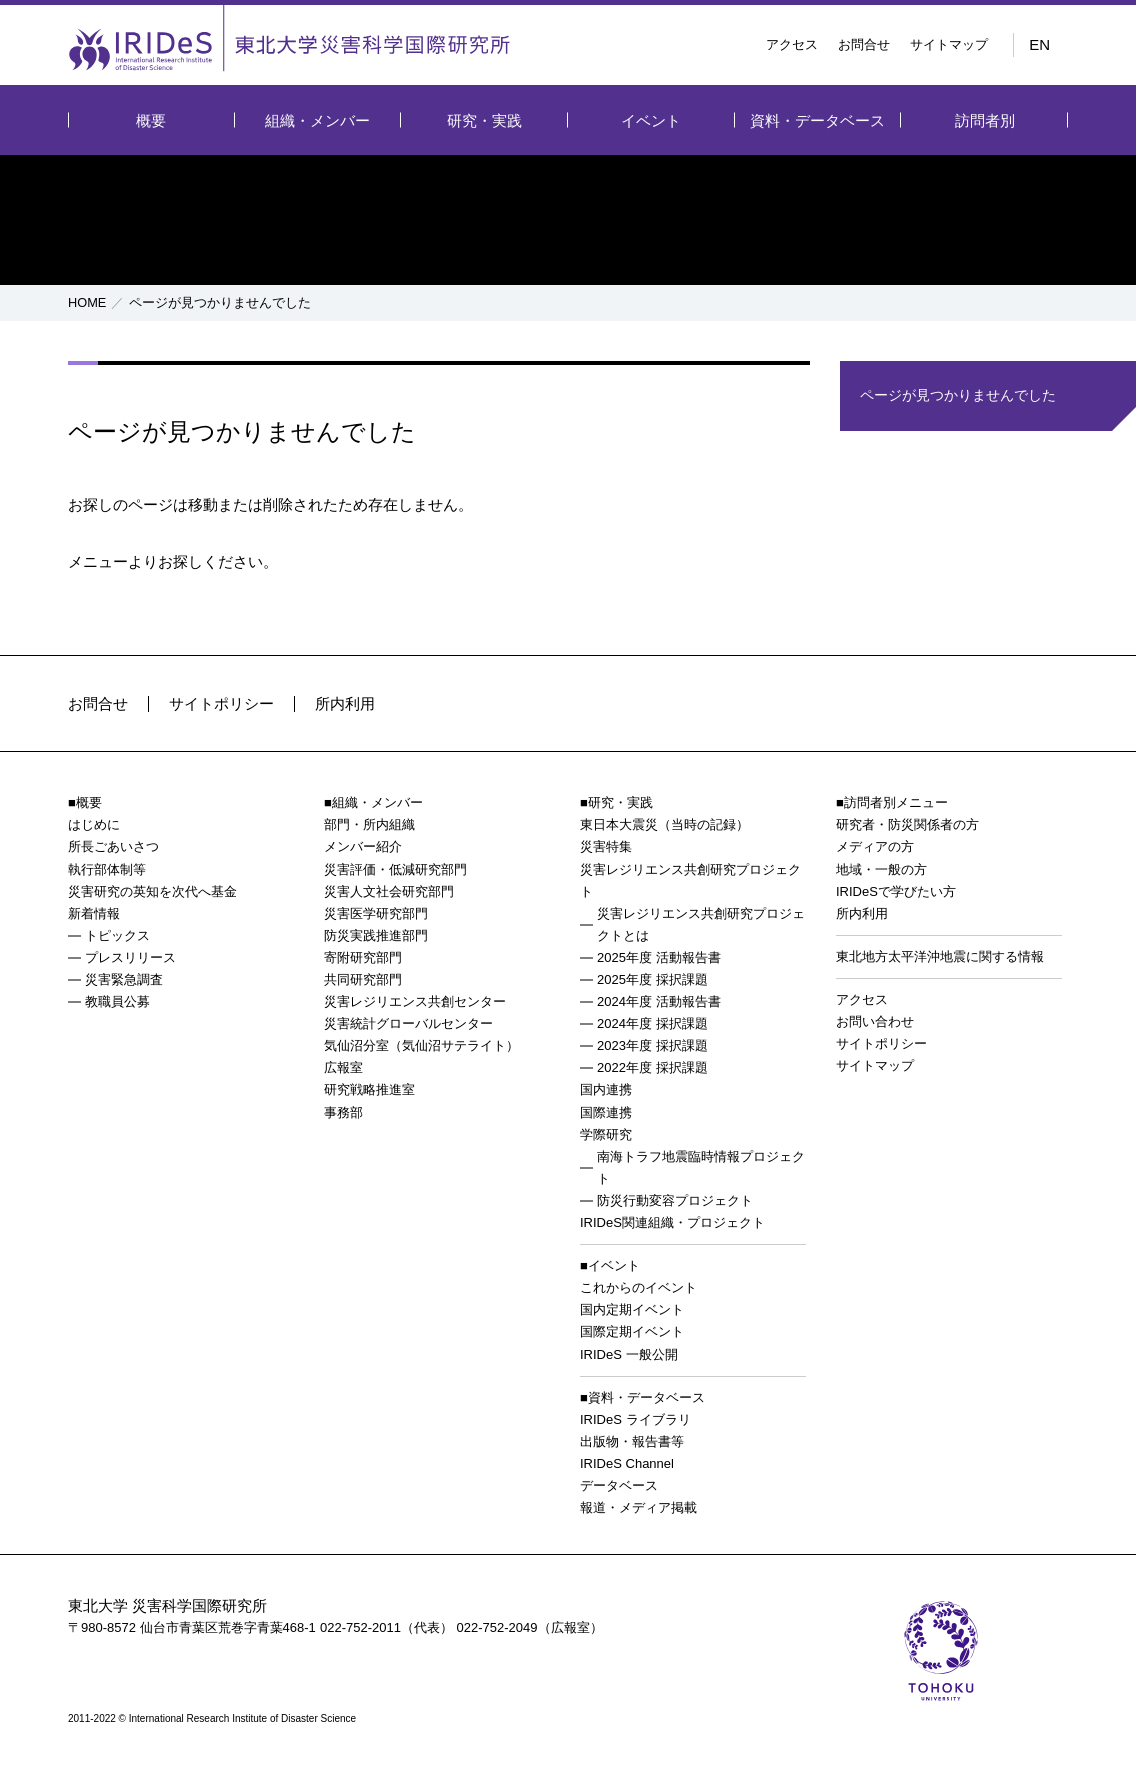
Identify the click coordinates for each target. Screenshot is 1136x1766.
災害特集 (606, 846)
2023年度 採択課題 (652, 1045)
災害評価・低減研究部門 (395, 869)
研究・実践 (484, 120)
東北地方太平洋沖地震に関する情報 (940, 956)
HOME (87, 302)
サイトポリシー (221, 703)
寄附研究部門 (363, 957)
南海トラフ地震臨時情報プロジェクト (701, 1167)
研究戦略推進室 (369, 1089)
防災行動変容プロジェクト (675, 1200)
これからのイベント (638, 1287)
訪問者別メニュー (896, 802)
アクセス (792, 44)
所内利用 (345, 703)
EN (1039, 44)
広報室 (343, 1067)
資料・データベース (817, 120)
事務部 (343, 1112)
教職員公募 (117, 1001)
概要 (151, 120)
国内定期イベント (632, 1309)
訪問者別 (985, 120)
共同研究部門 (363, 979)
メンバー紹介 (363, 846)
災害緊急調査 (124, 979)
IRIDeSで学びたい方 (896, 891)
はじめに (94, 824)
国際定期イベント (632, 1331)
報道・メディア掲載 (638, 1507)
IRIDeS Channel (627, 1463)
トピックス (117, 935)
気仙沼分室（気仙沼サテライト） (421, 1045)
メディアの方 (875, 846)
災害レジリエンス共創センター (415, 1001)
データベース (619, 1485)
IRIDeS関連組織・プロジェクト (672, 1222)
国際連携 (606, 1112)
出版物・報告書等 (632, 1441)
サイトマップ (949, 44)
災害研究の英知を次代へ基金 (152, 891)
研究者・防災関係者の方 (907, 824)
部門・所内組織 (369, 824)
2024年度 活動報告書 (659, 1001)
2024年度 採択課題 (652, 1023)
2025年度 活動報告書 (659, 957)
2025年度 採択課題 (652, 979)
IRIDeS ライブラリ (635, 1419)
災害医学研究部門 (376, 913)
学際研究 (606, 1134)
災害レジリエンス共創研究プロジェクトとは (701, 924)
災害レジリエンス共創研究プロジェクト (690, 880)
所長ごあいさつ (113, 846)
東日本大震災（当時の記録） (664, 824)
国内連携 (606, 1089)
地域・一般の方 (881, 869)
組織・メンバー (317, 120)
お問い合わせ (875, 1021)
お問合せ (864, 44)
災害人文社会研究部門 (389, 891)
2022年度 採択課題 (652, 1067)
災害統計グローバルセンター (408, 1023)
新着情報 (94, 913)
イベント (651, 120)
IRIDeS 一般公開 (629, 1354)
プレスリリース (130, 957)
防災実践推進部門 (376, 935)
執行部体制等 (107, 869)
